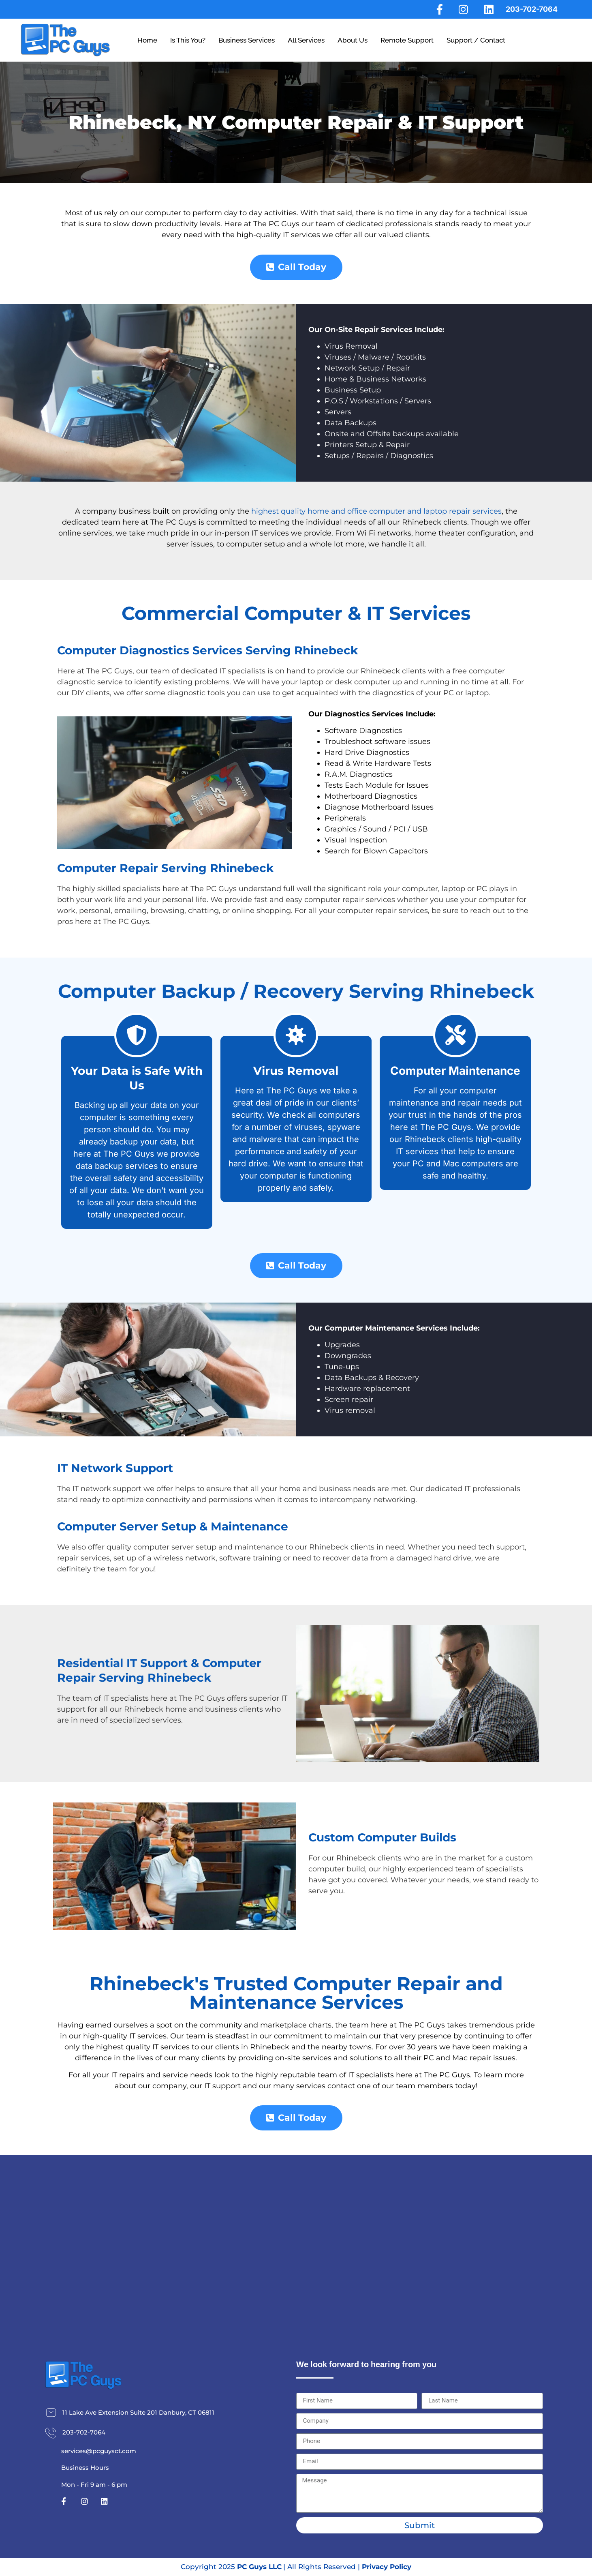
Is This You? (187, 40)
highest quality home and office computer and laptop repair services (376, 511)
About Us (353, 40)
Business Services (246, 40)
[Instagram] (462, 9)
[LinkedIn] (488, 9)
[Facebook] (437, 9)
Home (147, 40)
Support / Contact (476, 40)
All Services (306, 40)
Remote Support (407, 40)
